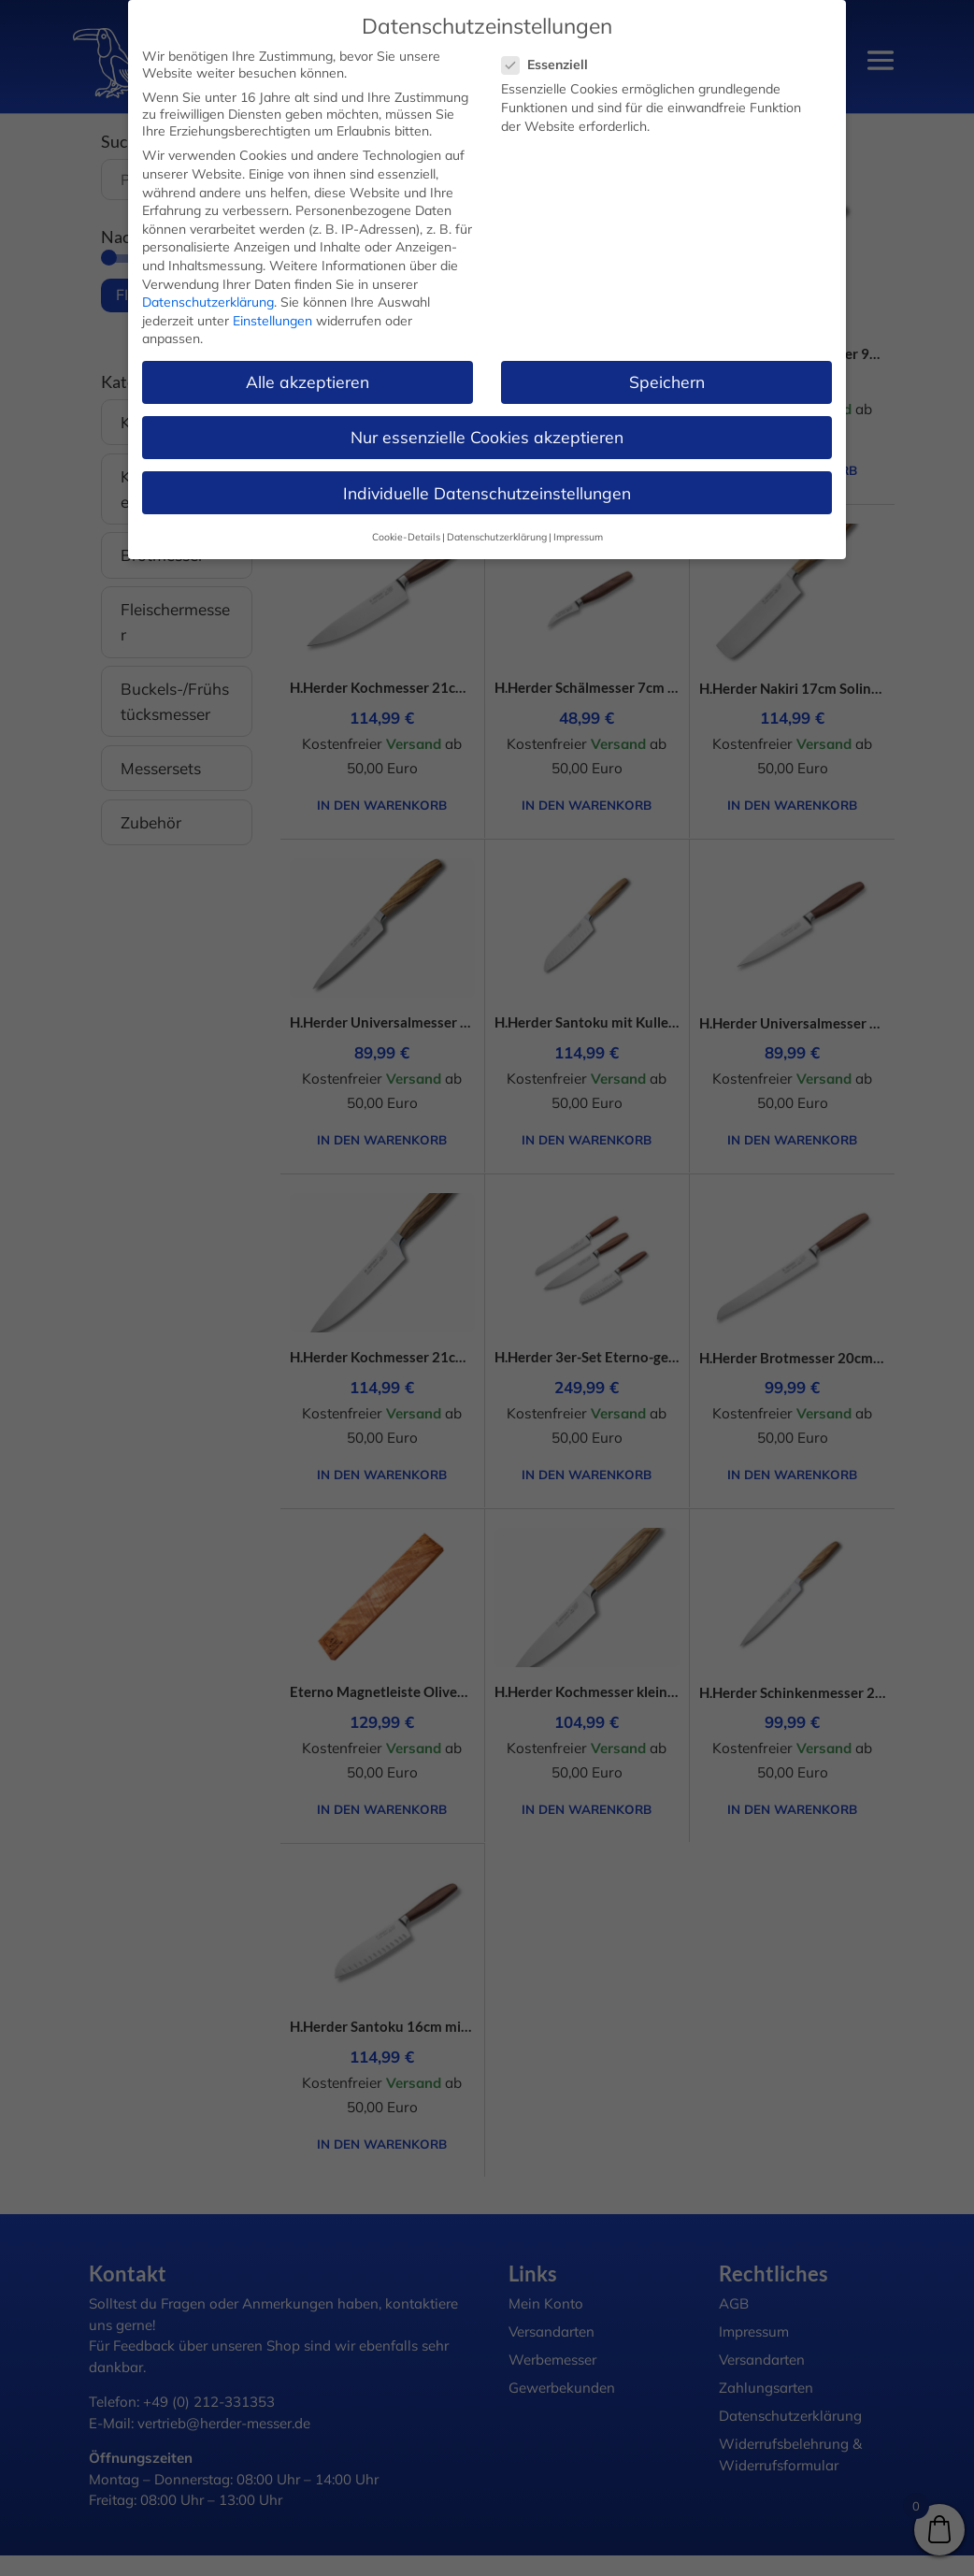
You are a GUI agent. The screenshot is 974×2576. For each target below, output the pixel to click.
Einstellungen (272, 320)
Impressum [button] (578, 536)
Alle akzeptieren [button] (307, 381)
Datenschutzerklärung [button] (497, 536)
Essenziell (552, 64)
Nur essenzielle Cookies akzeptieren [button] (487, 436)
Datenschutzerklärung (208, 302)
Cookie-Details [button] (406, 536)
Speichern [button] (667, 381)
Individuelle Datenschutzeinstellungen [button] (487, 492)
